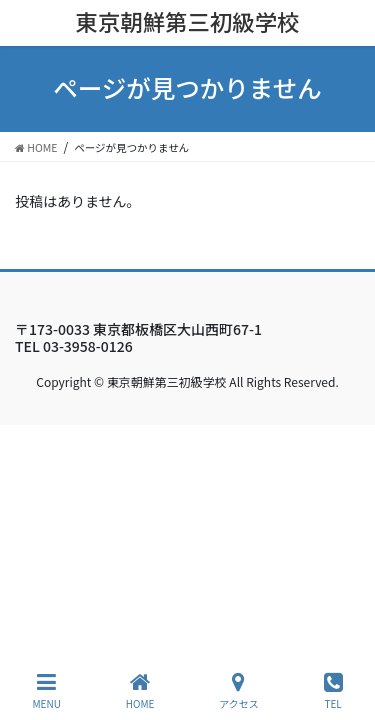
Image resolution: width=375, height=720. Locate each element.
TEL (333, 690)
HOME (140, 690)
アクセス (239, 690)
